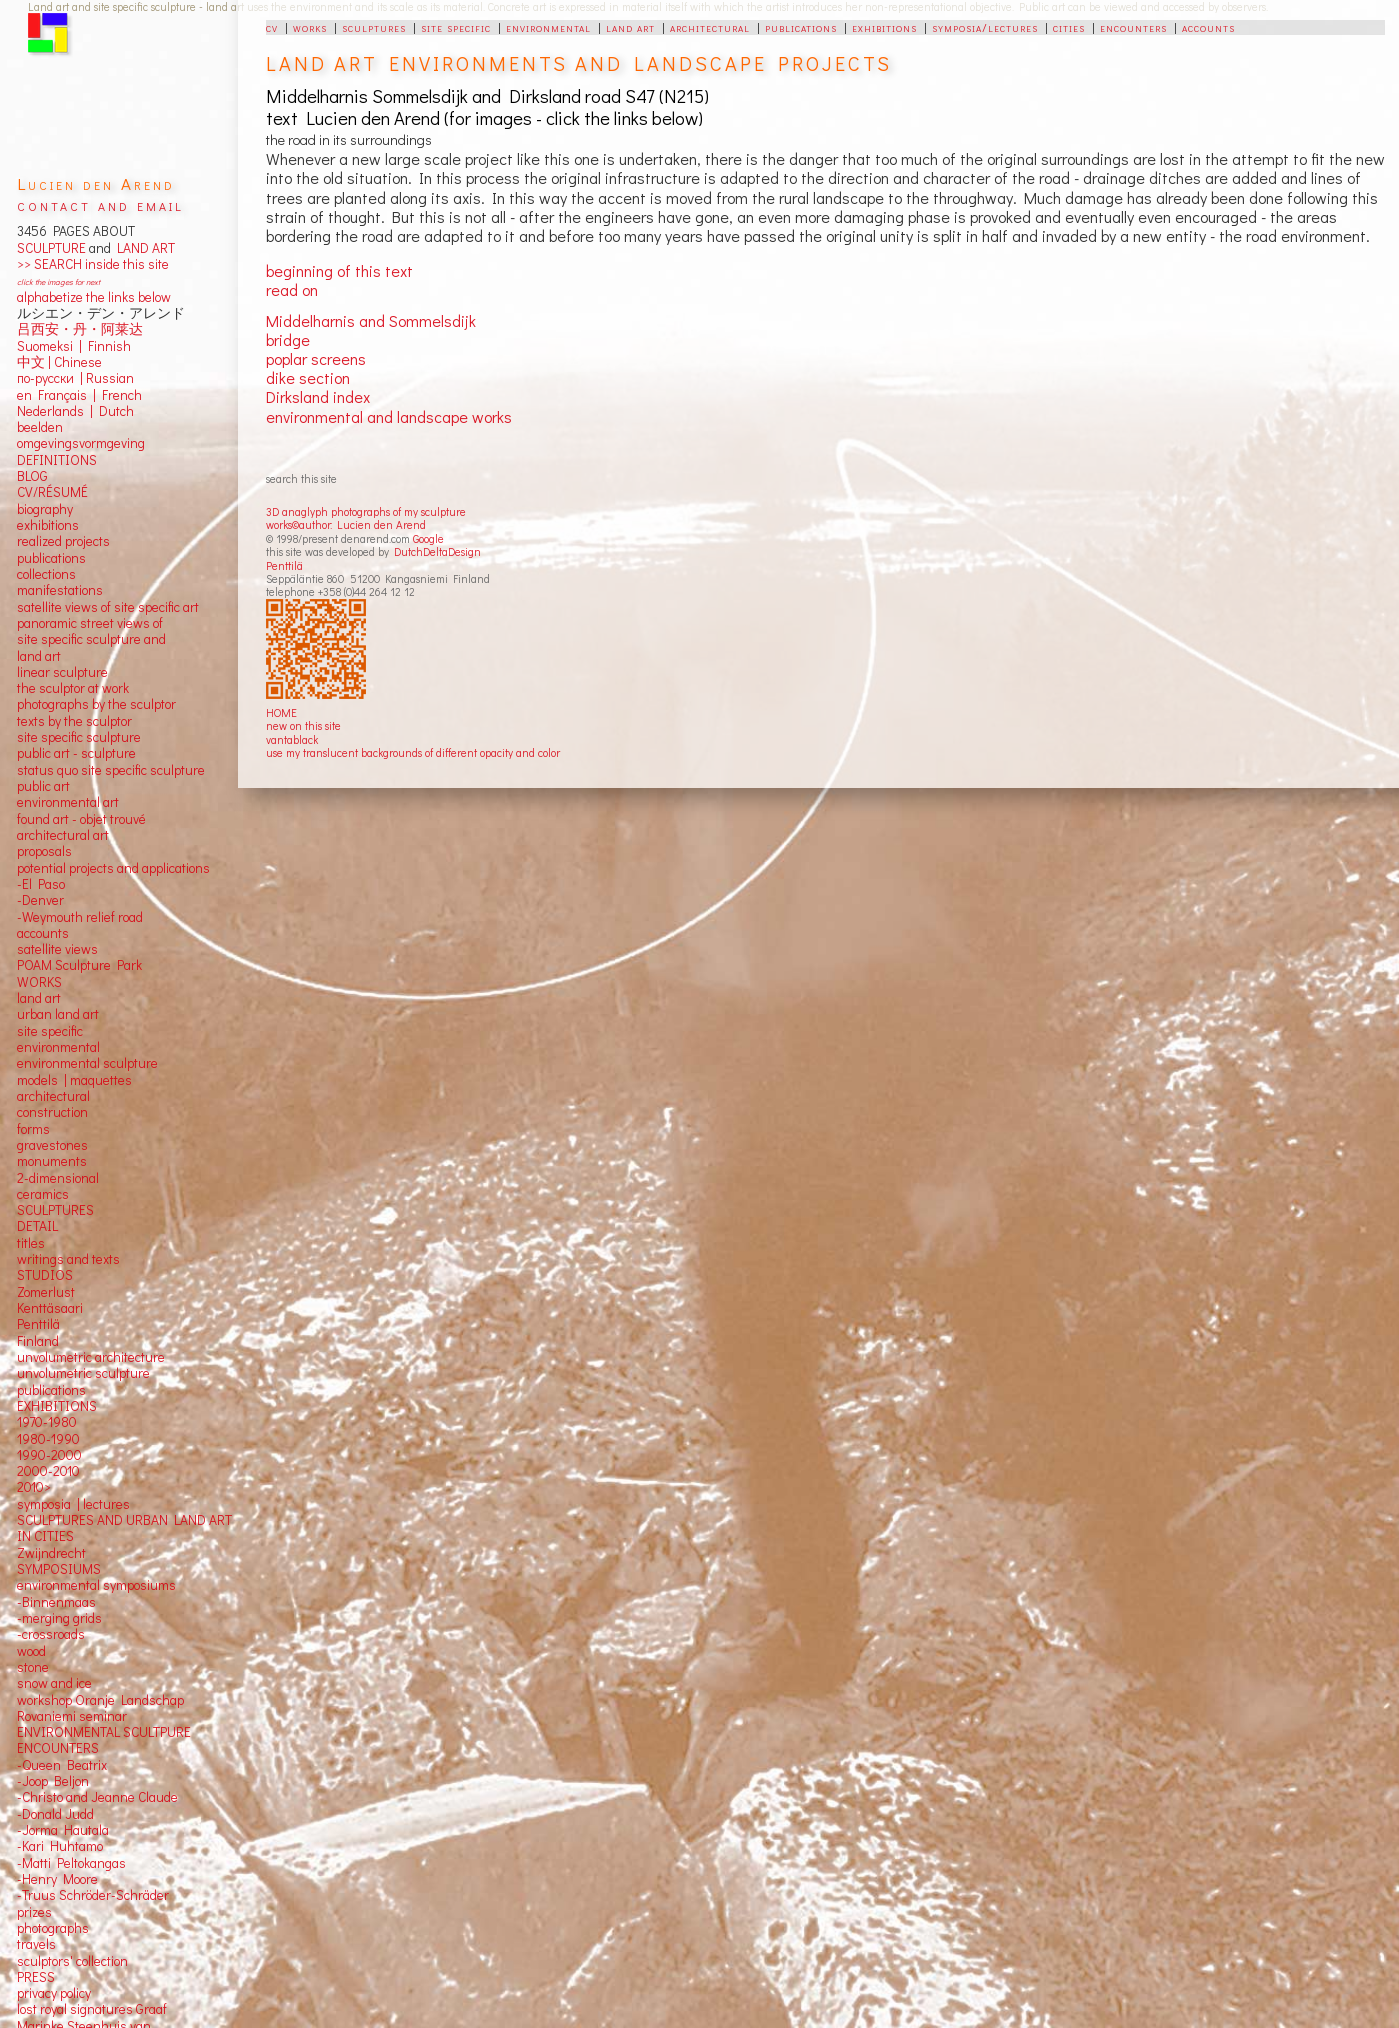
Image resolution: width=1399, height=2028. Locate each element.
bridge (288, 339)
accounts (1208, 27)
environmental (548, 27)
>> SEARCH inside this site (93, 264)
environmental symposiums (96, 1585)
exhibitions (884, 27)
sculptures (374, 27)
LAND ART (143, 248)
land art (630, 27)
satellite (39, 949)
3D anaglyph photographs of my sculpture (366, 511)
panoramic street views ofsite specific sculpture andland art (91, 639)
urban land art (58, 1014)
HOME (281, 712)
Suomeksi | (49, 346)
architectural (710, 27)
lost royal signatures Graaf (92, 2009)
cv (272, 27)
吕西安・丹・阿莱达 (80, 329)
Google (428, 538)
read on (292, 289)
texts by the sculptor (74, 721)
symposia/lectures (985, 27)
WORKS (39, 982)
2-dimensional (58, 1178)
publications (801, 27)
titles (31, 1243)
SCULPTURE (51, 248)
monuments (52, 1161)
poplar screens (316, 358)
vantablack (292, 739)
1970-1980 (47, 1422)
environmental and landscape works (389, 416)
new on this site (303, 725)
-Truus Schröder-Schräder (93, 1895)
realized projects (63, 541)
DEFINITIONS (57, 460)
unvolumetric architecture (91, 1357)
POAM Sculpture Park (79, 965)
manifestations (60, 590)
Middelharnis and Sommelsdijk (371, 320)
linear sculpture (62, 672)
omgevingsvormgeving (81, 443)
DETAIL (37, 1226)
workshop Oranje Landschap (100, 1700)
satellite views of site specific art (108, 607)
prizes (34, 1912)
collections (46, 574)
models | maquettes (74, 1080)
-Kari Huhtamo (60, 1846)
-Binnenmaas (56, 1602)
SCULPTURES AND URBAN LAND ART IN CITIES (124, 1528)
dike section (308, 377)
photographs (53, 1928)
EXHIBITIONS (57, 1406)
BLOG (32, 476)
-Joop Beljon (53, 1781)
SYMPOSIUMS (59, 1569)
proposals (44, 851)
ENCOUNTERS (58, 1748)
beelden (40, 427)
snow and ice (54, 1683)
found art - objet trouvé (81, 819)
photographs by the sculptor (96, 704)
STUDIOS (45, 1275)
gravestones (52, 1145)
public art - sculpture (76, 753)
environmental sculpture (87, 1063)
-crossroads (51, 1634)
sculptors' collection (72, 1961)
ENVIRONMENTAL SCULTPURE (104, 1732)
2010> (34, 1487)
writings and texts (68, 1259)
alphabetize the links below (94, 297)
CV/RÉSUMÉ (52, 492)
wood (31, 1651)
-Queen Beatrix (62, 1765)
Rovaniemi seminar (72, 1716)
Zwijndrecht (51, 1553)
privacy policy (54, 1993)
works (310, 27)
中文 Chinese (59, 362)
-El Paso (41, 884)
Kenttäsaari (50, 1308)
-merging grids (59, 1618)
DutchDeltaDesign (437, 551)
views (81, 949)
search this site (301, 478)
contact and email (100, 204)
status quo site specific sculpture (111, 770)
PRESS (36, 1977)
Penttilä (284, 565)
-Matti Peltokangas (71, 1863)
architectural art (63, 835)
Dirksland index (318, 396)
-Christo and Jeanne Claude (97, 1797)
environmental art (68, 802)
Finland (38, 1341)
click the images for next (58, 281)
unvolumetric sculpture (83, 1373)
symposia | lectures (73, 1504)
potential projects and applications (113, 868)
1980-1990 (48, 1439)
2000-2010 (48, 1471)
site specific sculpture (79, 737)
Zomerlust (46, 1292)
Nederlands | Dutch (75, 411)
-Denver (40, 900)
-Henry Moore (57, 1879)
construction (52, 1112)
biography (45, 509)
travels (36, 1944)
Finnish (106, 346)
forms (33, 1129)
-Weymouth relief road (80, 917)
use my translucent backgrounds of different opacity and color (413, 752)
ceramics (43, 1194)
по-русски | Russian (75, 378)
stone (33, 1667)
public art (43, 786)
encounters (1133, 27)
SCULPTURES (55, 1210)
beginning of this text (339, 270)
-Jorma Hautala (63, 1830)
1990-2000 (49, 1455)
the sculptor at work (73, 688)
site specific (456, 27)
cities (1069, 27)
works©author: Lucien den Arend (346, 524)
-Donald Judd (55, 1814)
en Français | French (79, 395)
